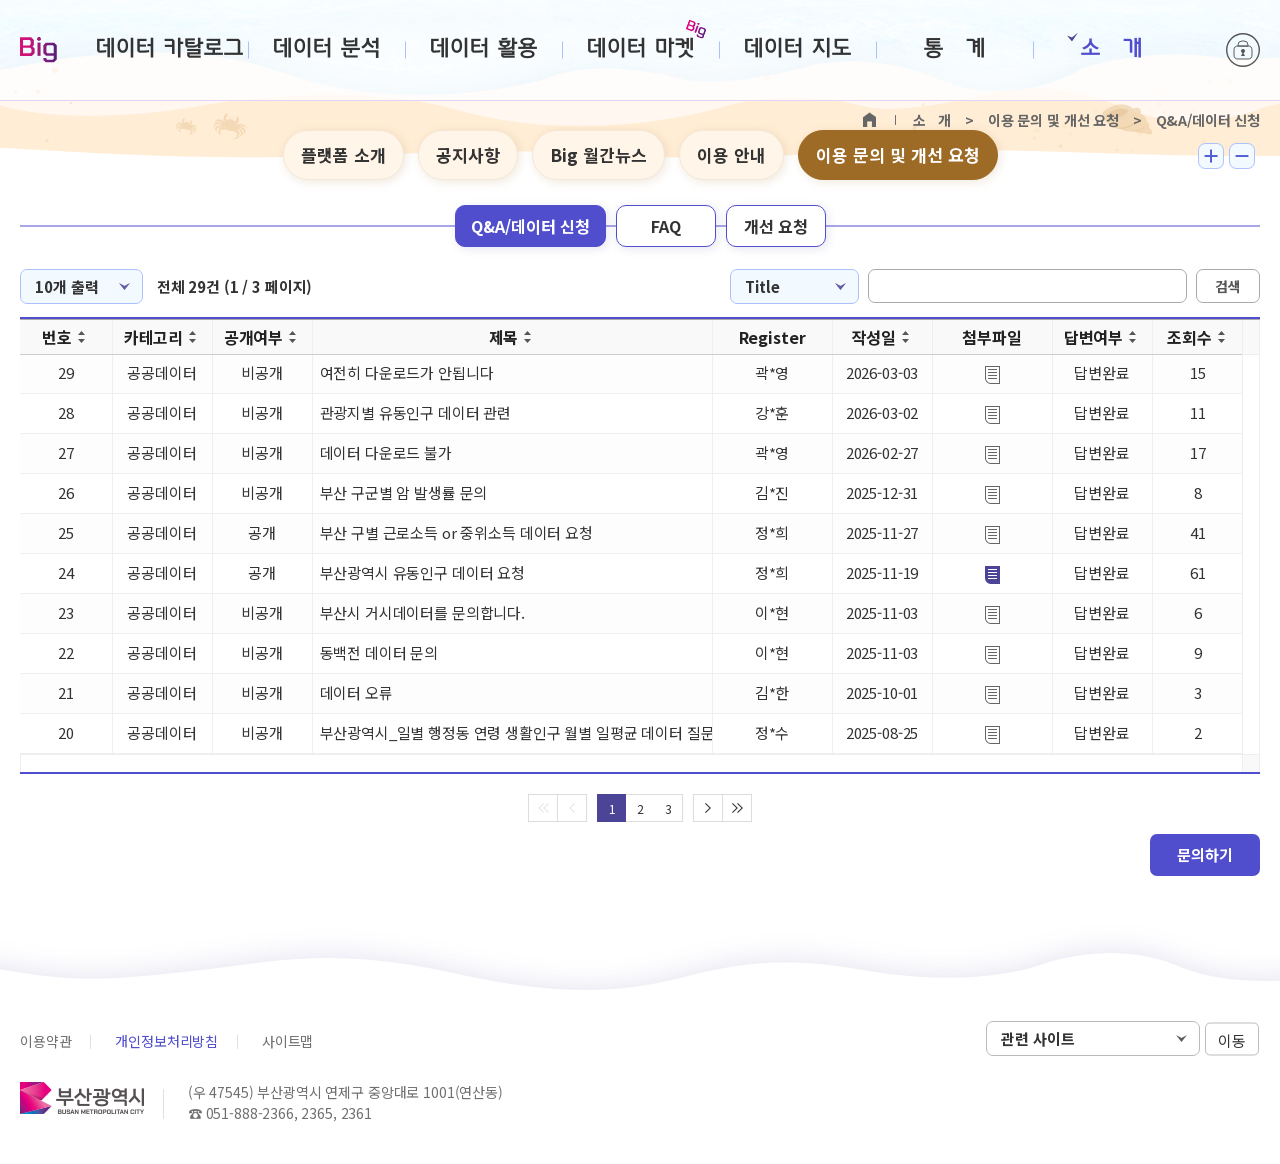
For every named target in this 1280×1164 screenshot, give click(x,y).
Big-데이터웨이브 (38, 51)
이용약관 (45, 1041)
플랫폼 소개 (343, 154)
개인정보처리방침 (166, 1041)
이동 (1232, 1039)
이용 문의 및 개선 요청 (898, 154)
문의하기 (1205, 854)
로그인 (1243, 50)
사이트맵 (287, 1041)
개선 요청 (776, 226)
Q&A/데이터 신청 (530, 226)
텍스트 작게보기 (1242, 156)
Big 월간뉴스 (598, 154)
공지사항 (468, 154)
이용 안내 (731, 154)
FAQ (666, 226)
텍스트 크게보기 (1211, 156)
